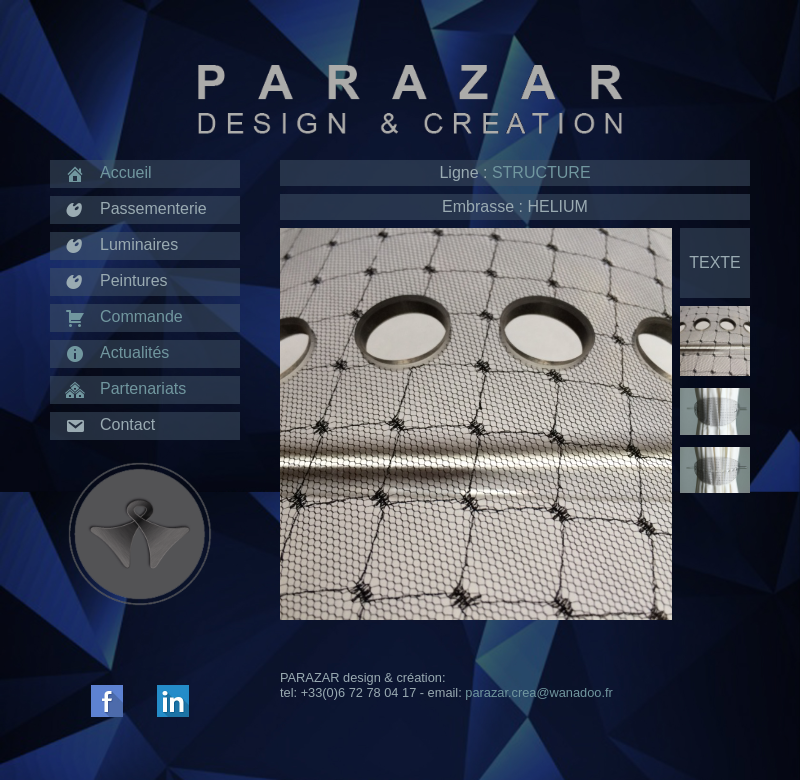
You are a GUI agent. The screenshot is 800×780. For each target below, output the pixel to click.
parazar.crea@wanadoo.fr (538, 692)
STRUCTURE (541, 172)
